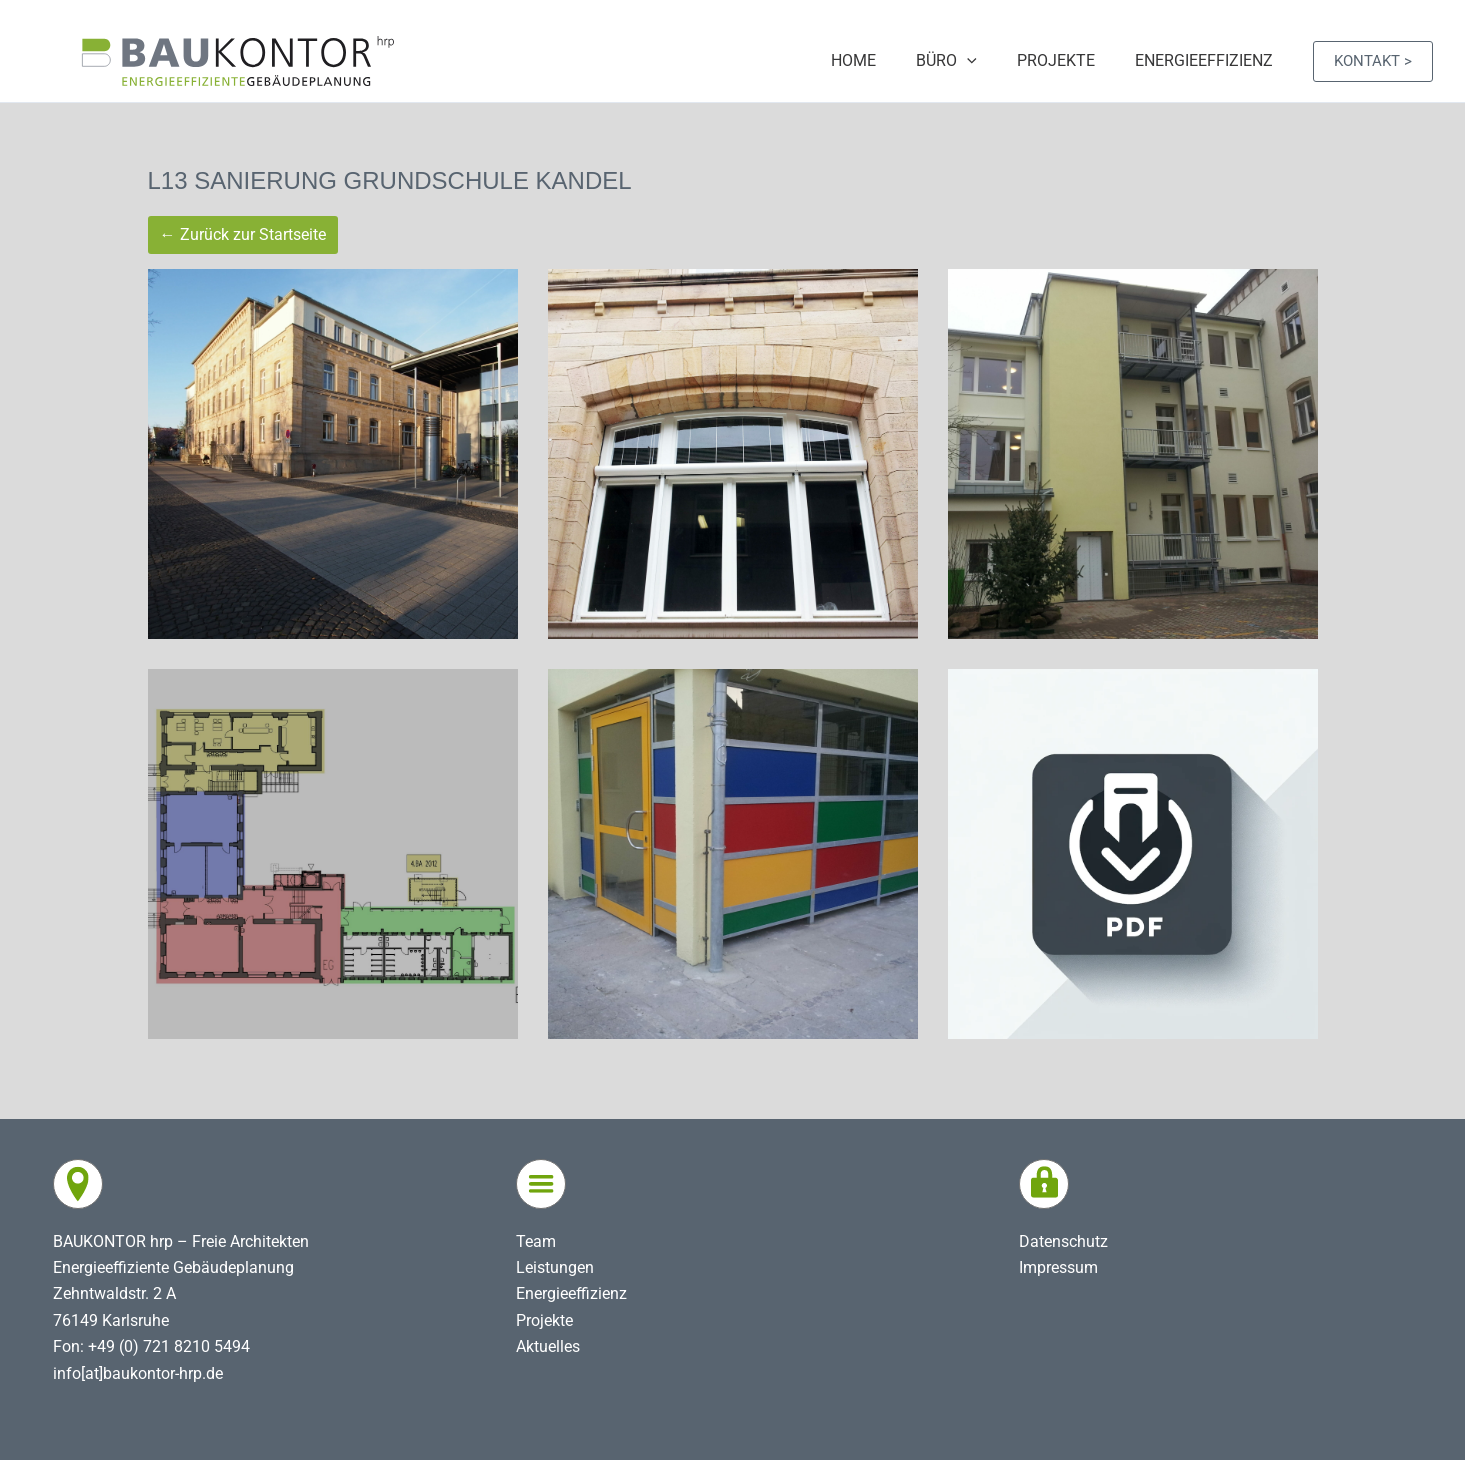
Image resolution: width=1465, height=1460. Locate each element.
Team (536, 1241)
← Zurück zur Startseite (243, 234)
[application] (987, 61)
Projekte (544, 1320)
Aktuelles (548, 1346)
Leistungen (555, 1267)
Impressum (1058, 1267)
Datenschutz (1063, 1241)
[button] (1373, 61)
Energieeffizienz (571, 1293)
